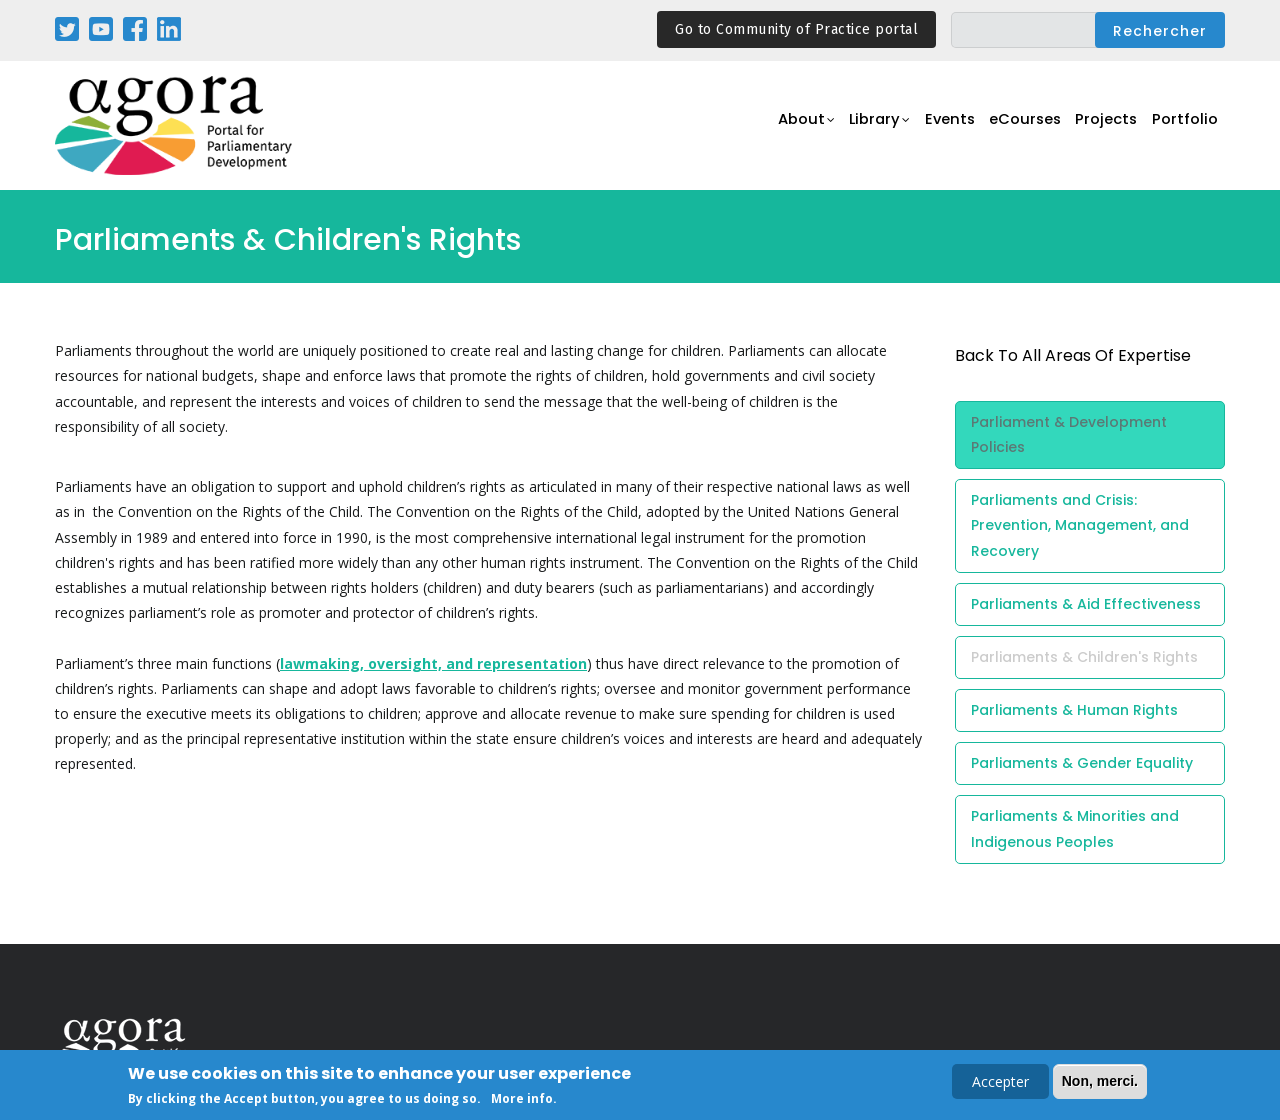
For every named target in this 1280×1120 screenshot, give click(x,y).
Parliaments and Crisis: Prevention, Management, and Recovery (1080, 525)
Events (934, 126)
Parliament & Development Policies (1069, 434)
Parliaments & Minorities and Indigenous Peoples (1075, 828)
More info (522, 1101)
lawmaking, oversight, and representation (433, 663)
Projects (1101, 126)
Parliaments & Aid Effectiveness (1086, 604)
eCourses (1015, 126)
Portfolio (1183, 126)
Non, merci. (1100, 1083)
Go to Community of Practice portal (796, 29)
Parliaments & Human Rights (1074, 710)
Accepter (1000, 1083)
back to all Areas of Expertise (1073, 355)
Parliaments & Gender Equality (1082, 763)
